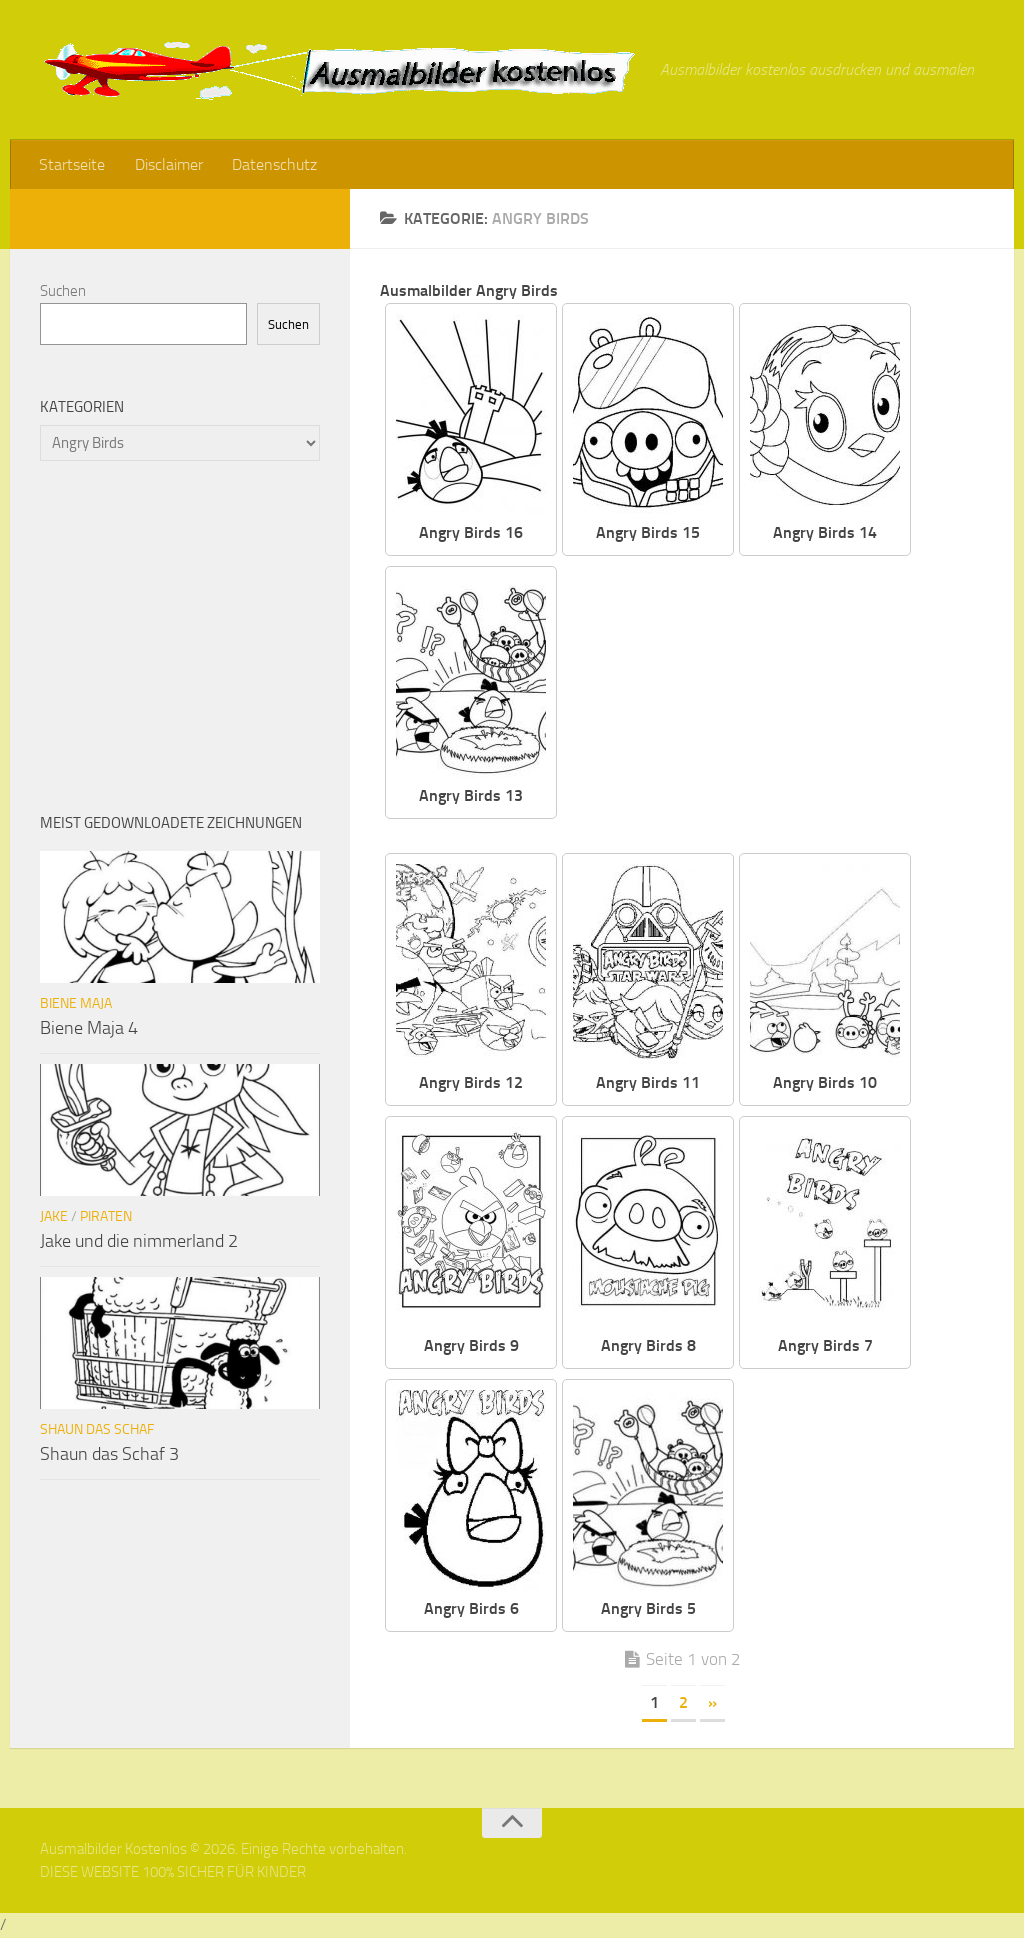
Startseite (72, 164)
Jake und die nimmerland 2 (139, 1242)
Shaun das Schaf (97, 1430)
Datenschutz (271, 164)
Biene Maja (76, 1004)
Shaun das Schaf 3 (109, 1455)
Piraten (106, 1217)
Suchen (63, 292)
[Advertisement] (786, 707)
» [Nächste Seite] (712, 1703)
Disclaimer (167, 164)
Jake (54, 1217)
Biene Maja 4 (89, 1029)
